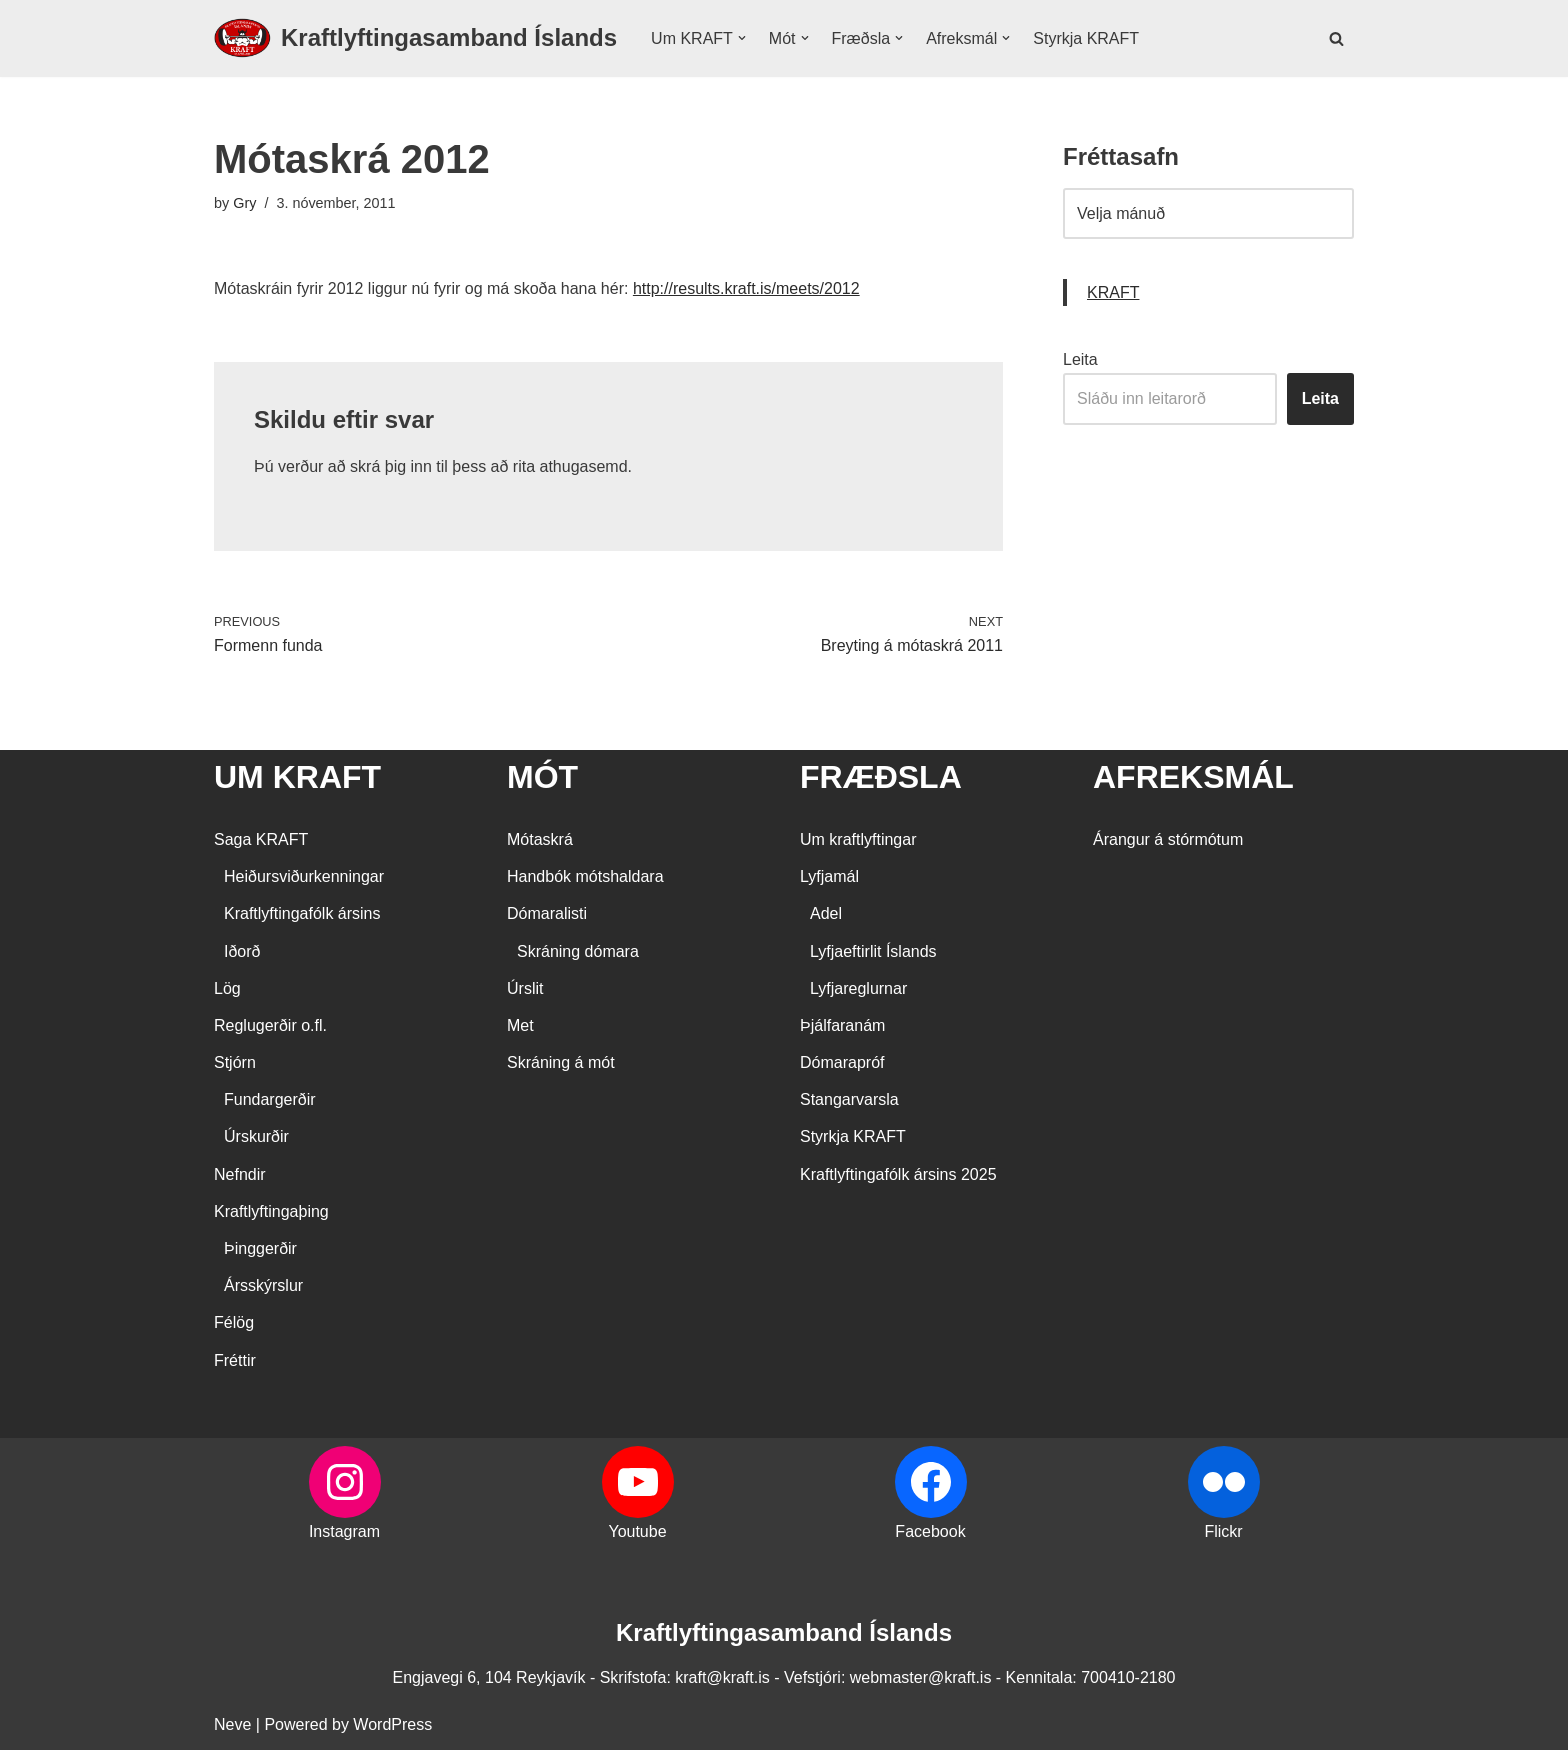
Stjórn (235, 1062)
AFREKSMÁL (1193, 777)
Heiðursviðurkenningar (304, 876)
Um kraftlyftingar (858, 839)
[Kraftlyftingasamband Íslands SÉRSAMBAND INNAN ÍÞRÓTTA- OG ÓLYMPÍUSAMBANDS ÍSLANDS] (415, 38)
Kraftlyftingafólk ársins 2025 (898, 1174)
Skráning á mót (561, 1062)
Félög (234, 1322)
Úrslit (525, 988)
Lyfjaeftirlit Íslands (873, 951)
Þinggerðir (260, 1248)
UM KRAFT (297, 777)
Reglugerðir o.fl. (270, 1025)
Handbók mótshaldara (585, 876)
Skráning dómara (578, 951)
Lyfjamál (829, 876)
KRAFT (1113, 292)
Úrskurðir (256, 1136)
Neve (232, 1724)
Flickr (1223, 1531)
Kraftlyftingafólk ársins (302, 913)
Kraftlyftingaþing (271, 1211)
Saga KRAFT (261, 839)
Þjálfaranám (842, 1025)
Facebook (930, 1531)
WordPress (392, 1724)
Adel (826, 913)
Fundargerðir (270, 1099)
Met (520, 1025)
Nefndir (240, 1174)
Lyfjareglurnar (858, 988)
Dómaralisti (547, 913)
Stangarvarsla (849, 1099)
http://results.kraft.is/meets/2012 (746, 288)
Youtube (637, 1531)
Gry (244, 203)
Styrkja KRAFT (1086, 38)
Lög (227, 988)
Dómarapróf (842, 1062)
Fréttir (235, 1360)
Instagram (344, 1531)
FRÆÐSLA (881, 777)
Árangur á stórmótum (1168, 839)
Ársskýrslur (263, 1285)
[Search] (1336, 38)
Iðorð (242, 951)
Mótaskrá (540, 839)
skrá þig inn (391, 466)
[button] (742, 38)
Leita (1080, 359)
